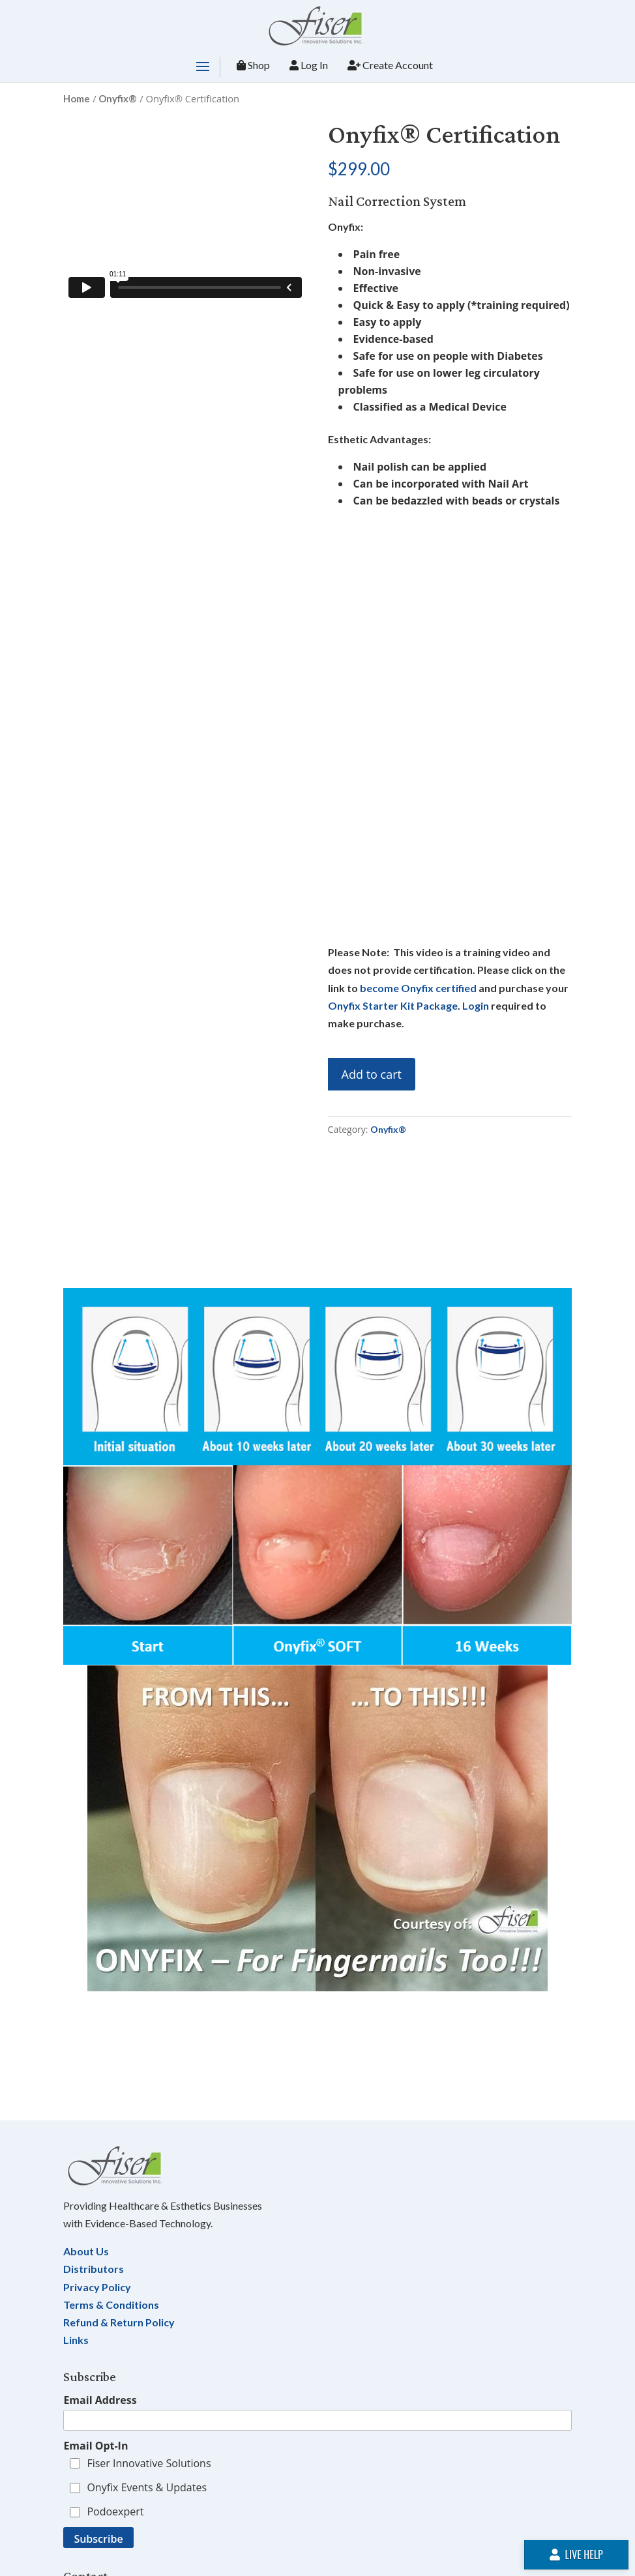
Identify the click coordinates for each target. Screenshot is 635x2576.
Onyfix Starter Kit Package (393, 1005)
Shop (253, 65)
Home (76, 98)
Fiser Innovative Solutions (149, 2463)
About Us (86, 2251)
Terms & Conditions (111, 2304)
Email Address (99, 2400)
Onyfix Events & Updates (147, 2487)
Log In (308, 65)
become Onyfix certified (418, 988)
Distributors (93, 2268)
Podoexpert (115, 2511)
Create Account (390, 65)
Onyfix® (117, 98)
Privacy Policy (97, 2287)
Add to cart (372, 1074)
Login (475, 1005)
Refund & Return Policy (119, 2322)
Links (76, 2340)
